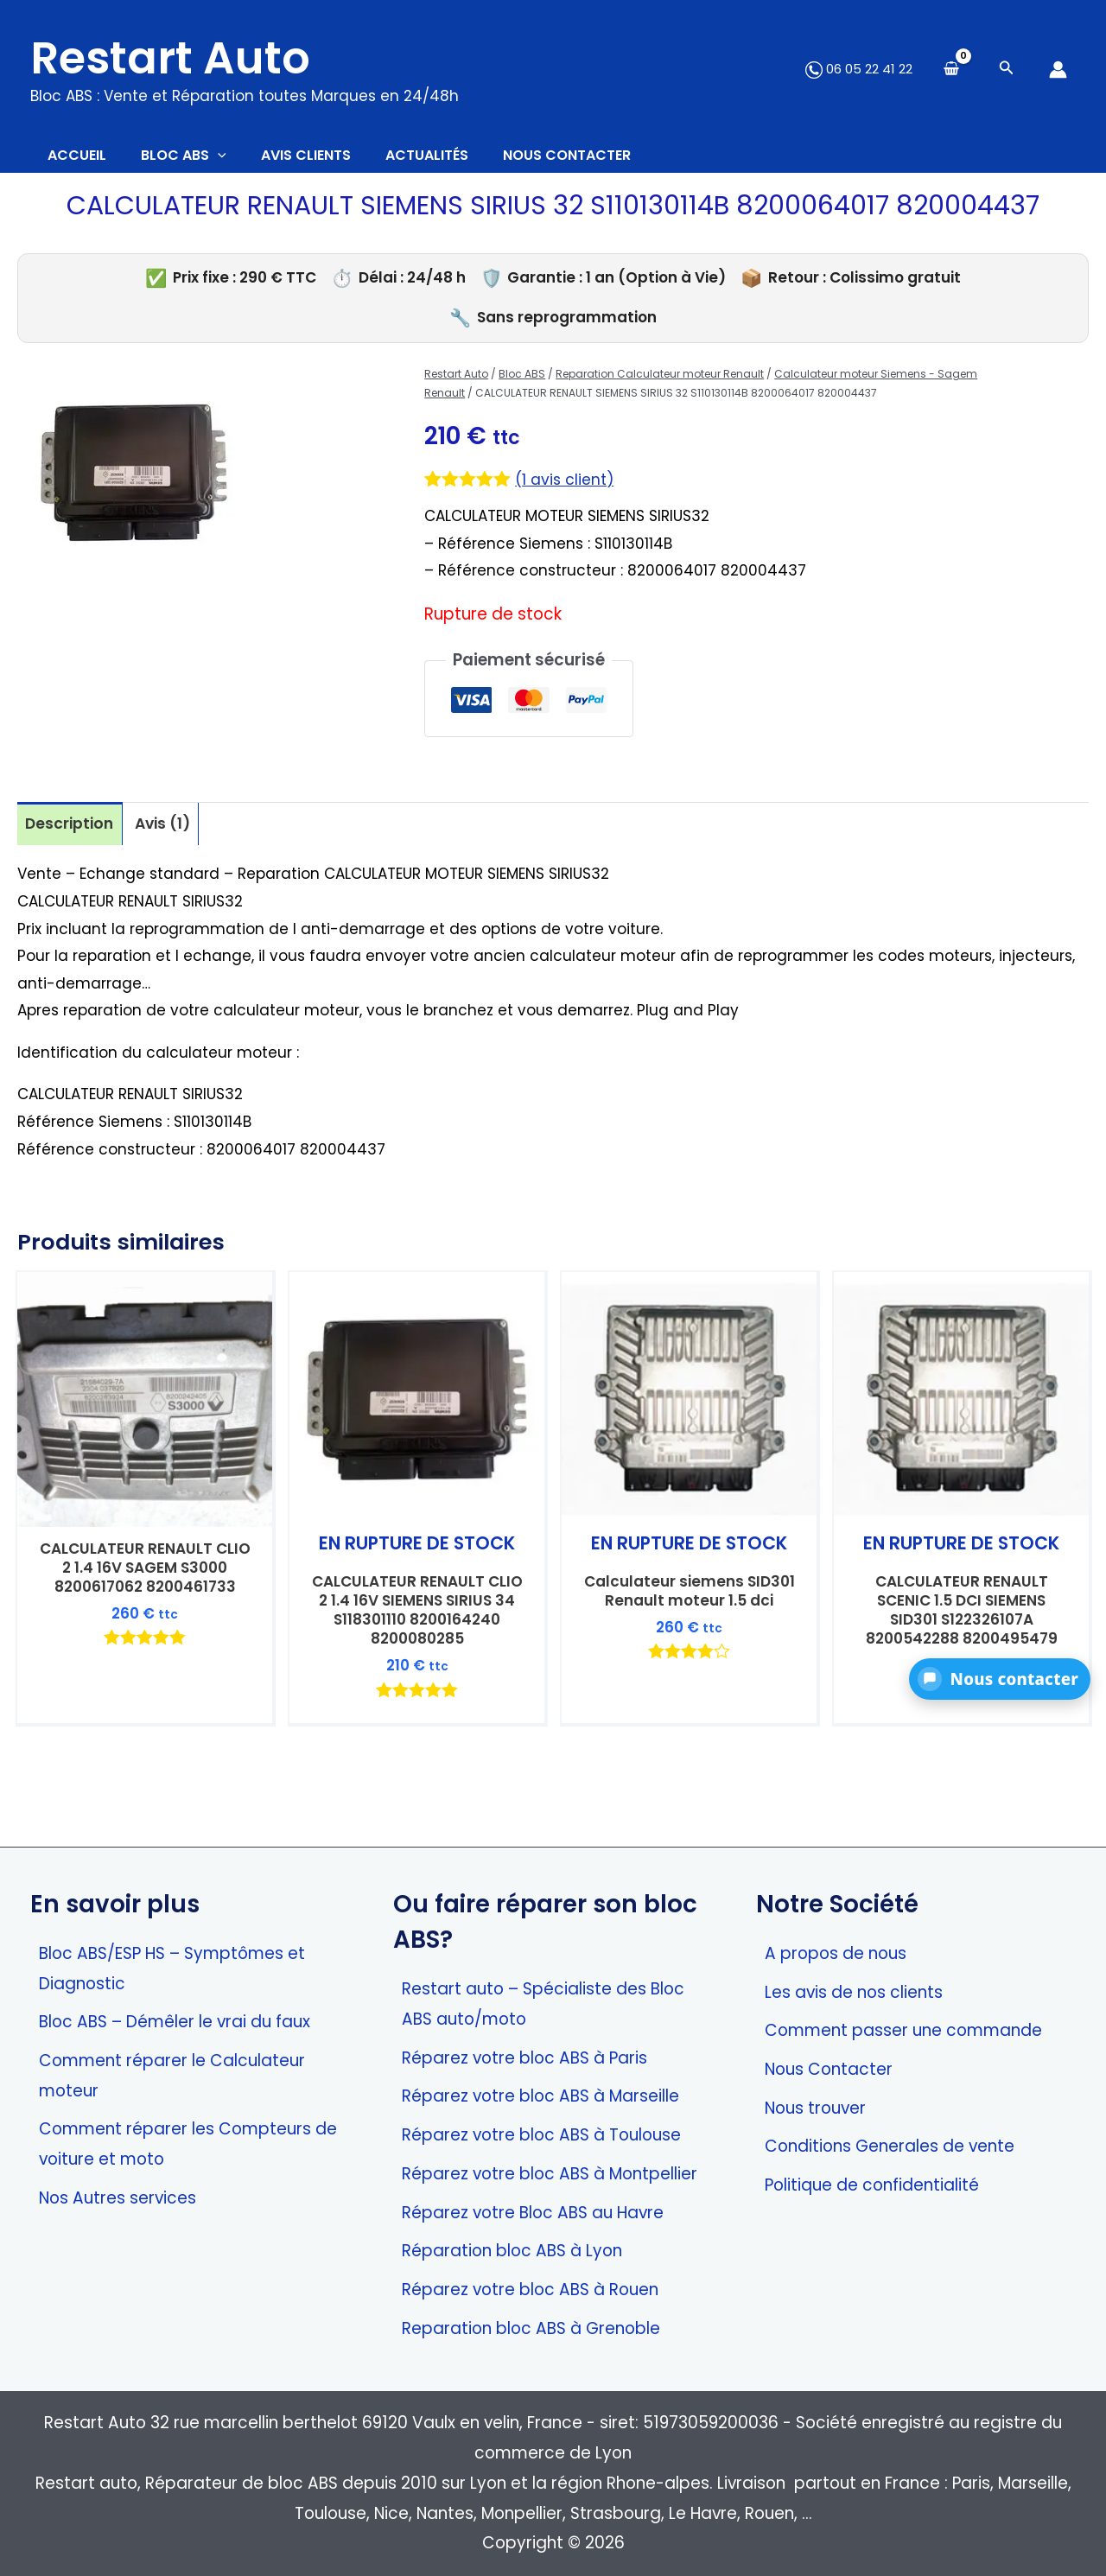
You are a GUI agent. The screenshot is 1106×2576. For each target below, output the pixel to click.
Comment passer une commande (903, 2030)
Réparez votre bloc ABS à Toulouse (541, 2135)
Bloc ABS (522, 382)
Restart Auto (170, 58)
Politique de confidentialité (872, 2185)
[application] (243, 160)
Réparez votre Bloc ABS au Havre (533, 2212)
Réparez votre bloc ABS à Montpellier (549, 2173)
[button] (999, 1679)
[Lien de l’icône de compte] (1058, 69)
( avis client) (568, 487)
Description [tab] (72, 833)
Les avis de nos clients (854, 1992)
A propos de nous (835, 1953)
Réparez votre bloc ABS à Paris (524, 2058)
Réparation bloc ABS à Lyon (512, 2251)
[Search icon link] (1006, 69)
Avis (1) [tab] (171, 833)
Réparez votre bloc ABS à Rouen (530, 2289)
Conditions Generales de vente (889, 2147)
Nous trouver (815, 2108)
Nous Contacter (829, 2069)
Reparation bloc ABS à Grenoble (531, 2328)
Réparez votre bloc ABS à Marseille (540, 2097)
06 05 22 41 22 (858, 69)
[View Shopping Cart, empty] (951, 69)
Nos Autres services (117, 2198)
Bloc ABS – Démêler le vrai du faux (174, 2021)
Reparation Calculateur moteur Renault (660, 382)
